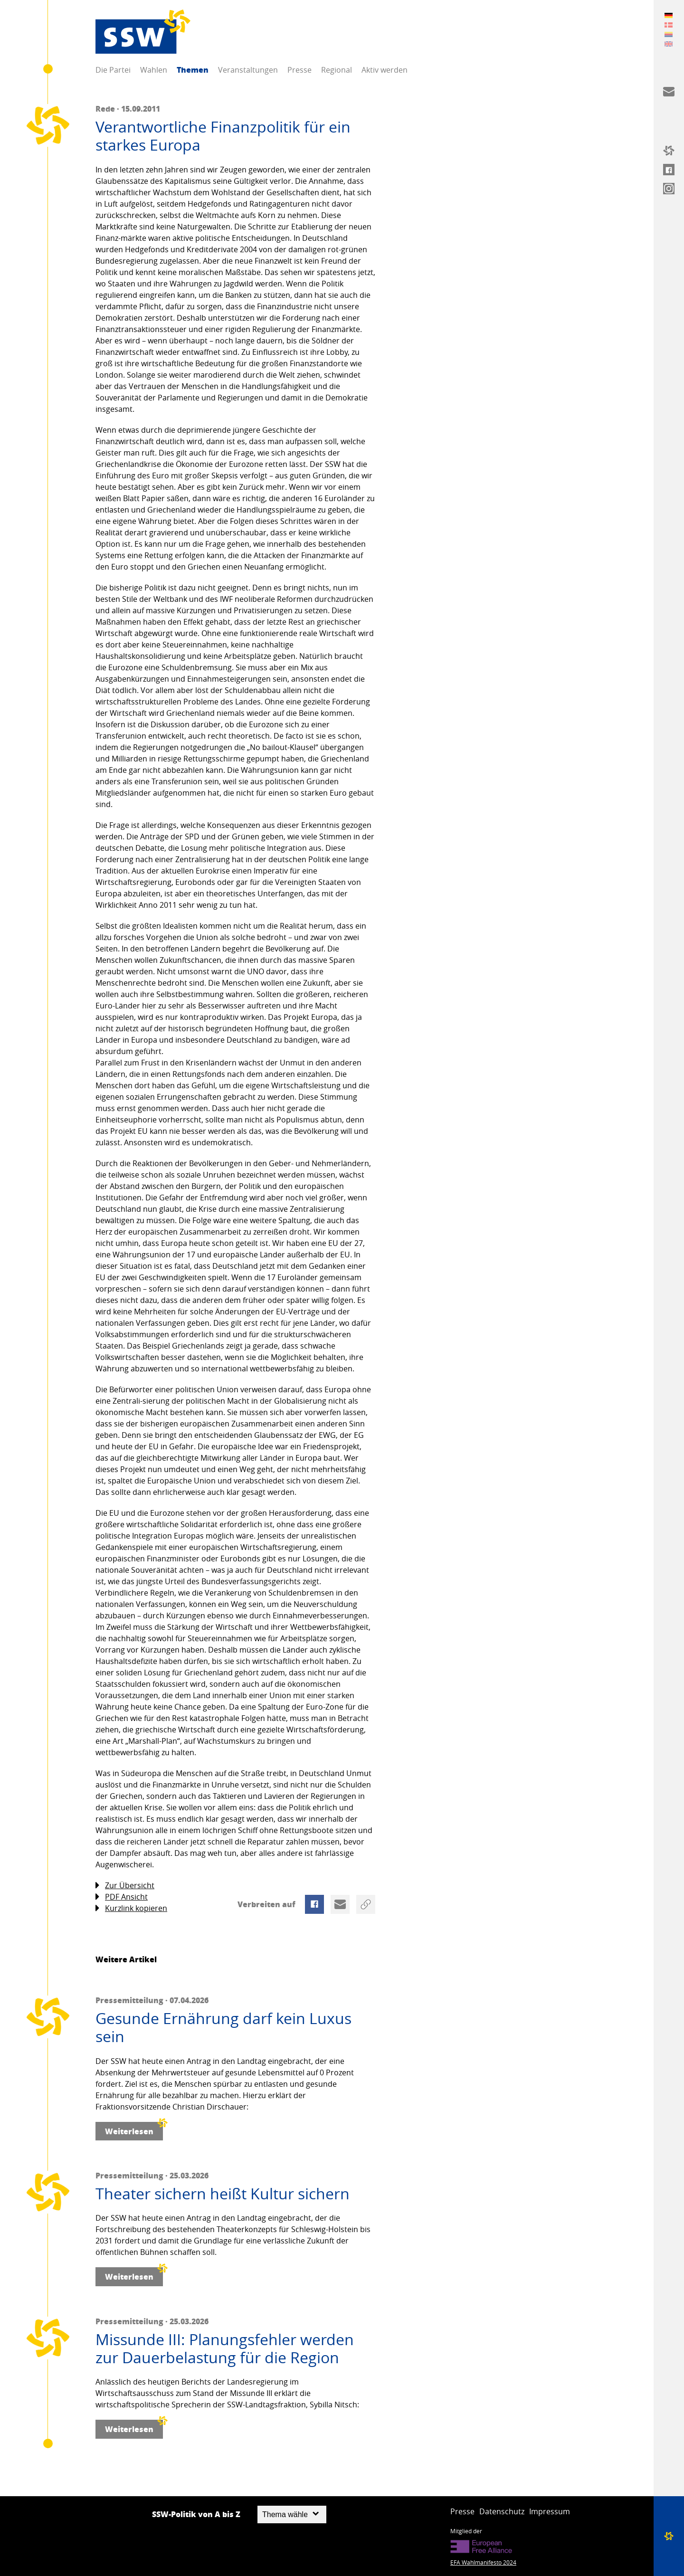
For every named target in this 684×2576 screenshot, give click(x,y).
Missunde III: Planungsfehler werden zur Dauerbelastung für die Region (224, 2348)
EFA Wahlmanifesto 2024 (483, 2562)
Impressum (549, 2511)
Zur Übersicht (124, 1885)
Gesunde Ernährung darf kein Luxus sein (223, 2027)
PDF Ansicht (121, 1897)
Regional (336, 70)
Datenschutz (501, 2511)
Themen (193, 69)
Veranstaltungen (248, 70)
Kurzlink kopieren (131, 1908)
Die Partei (113, 70)
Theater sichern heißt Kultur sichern (222, 2194)
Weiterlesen (134, 2129)
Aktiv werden (384, 70)
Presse (299, 70)
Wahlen (153, 70)
